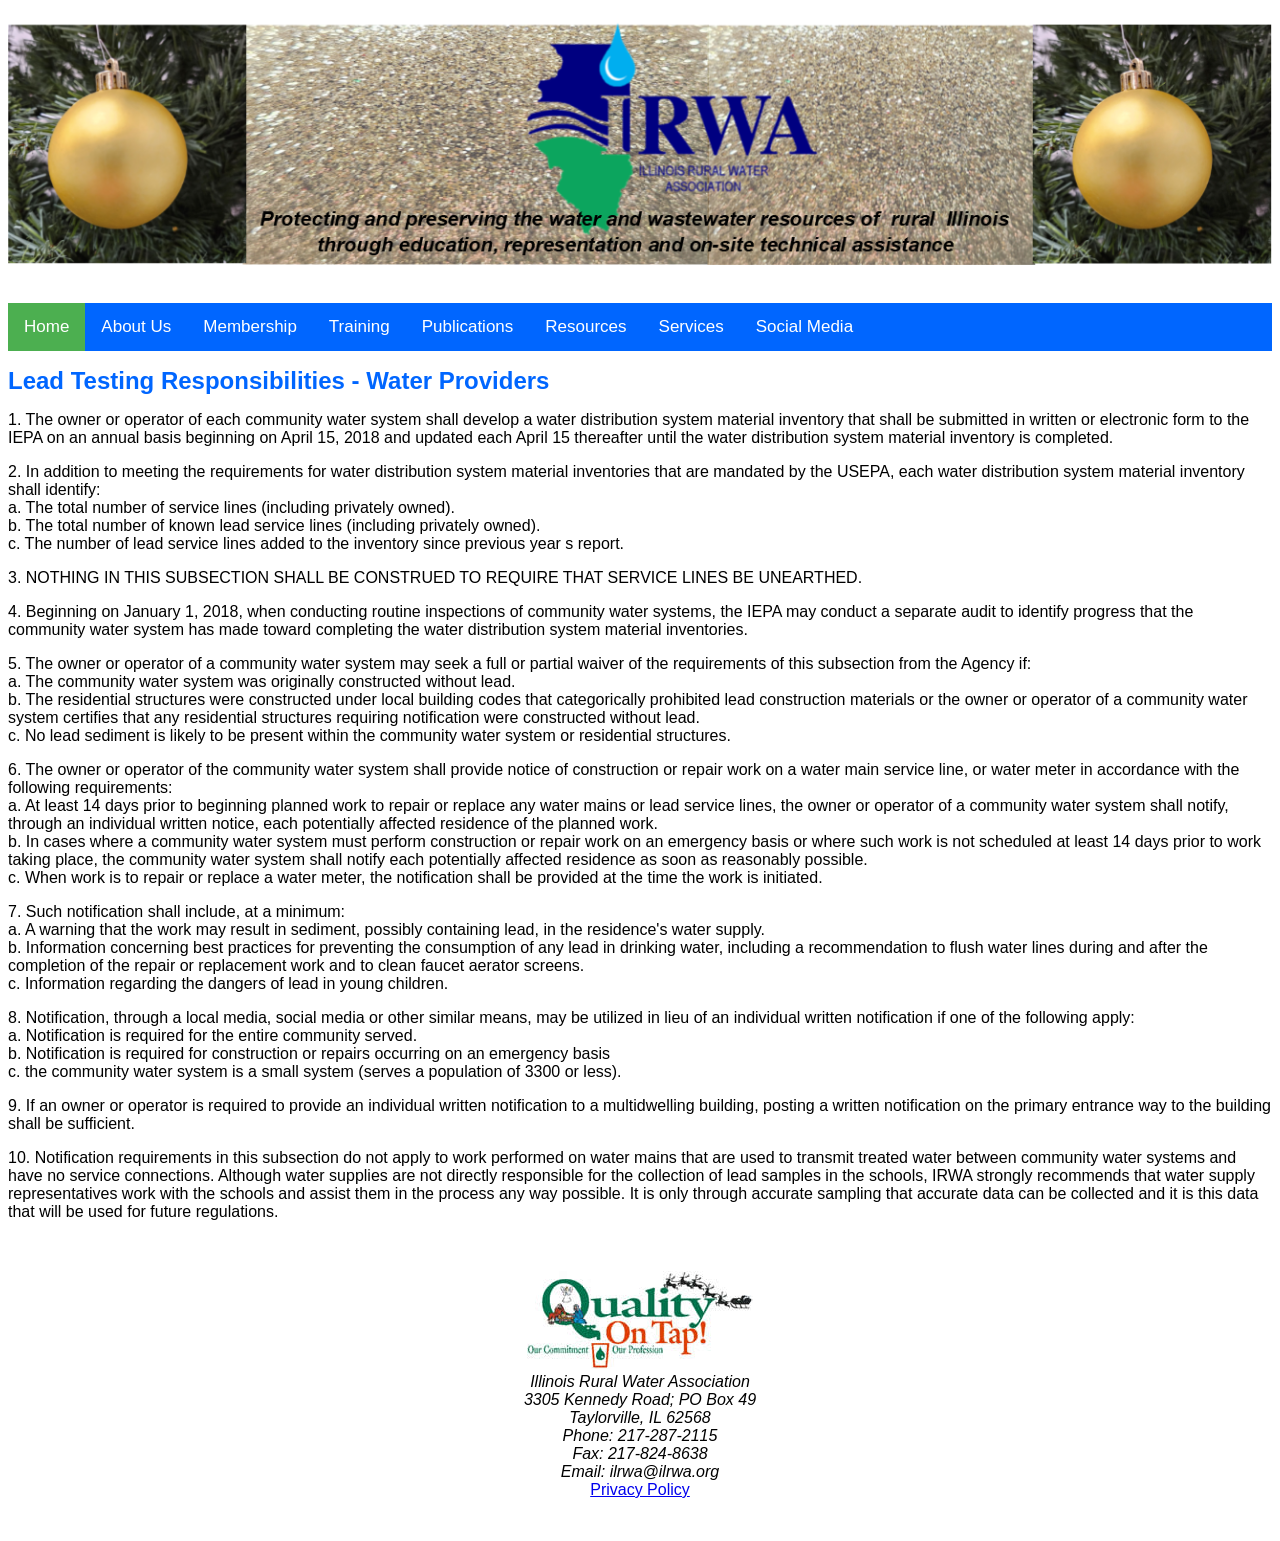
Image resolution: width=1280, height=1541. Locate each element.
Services (691, 326)
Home (46, 326)
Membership (250, 326)
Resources (585, 326)
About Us (136, 326)
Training (359, 326)
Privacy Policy (640, 1489)
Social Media (804, 326)
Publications (468, 326)
